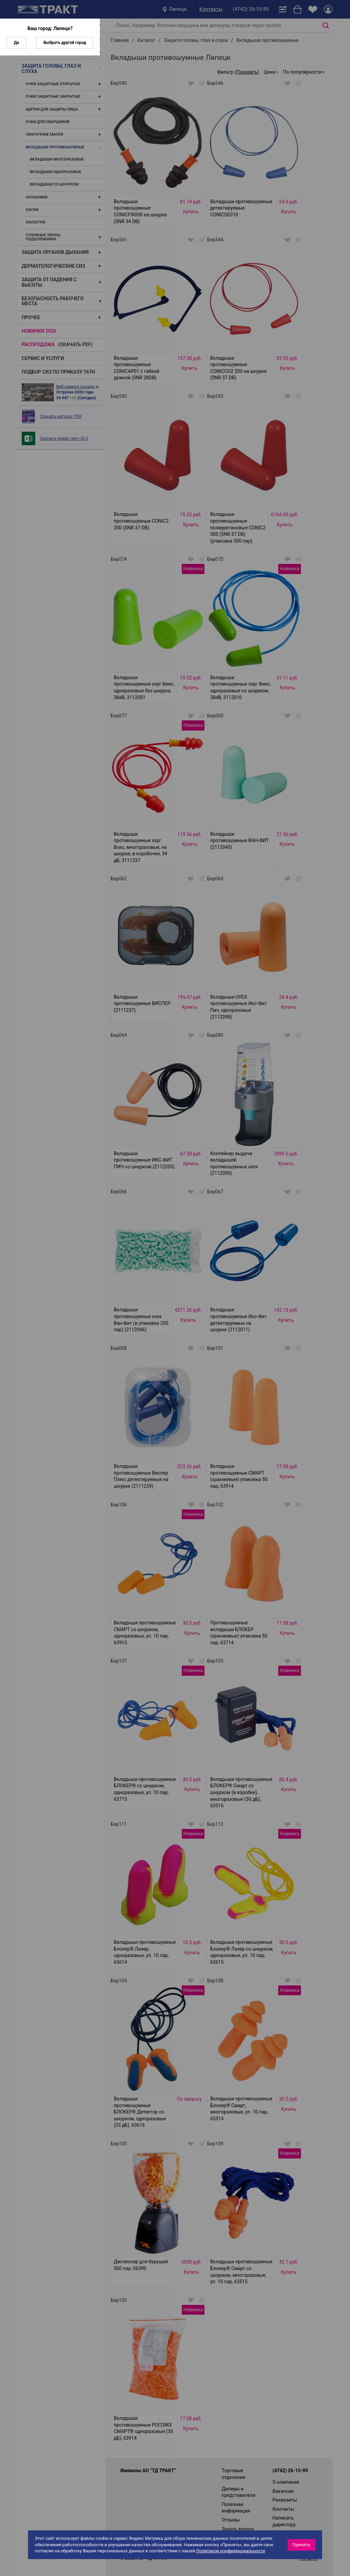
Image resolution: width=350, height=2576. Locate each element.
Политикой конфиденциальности (230, 2550)
